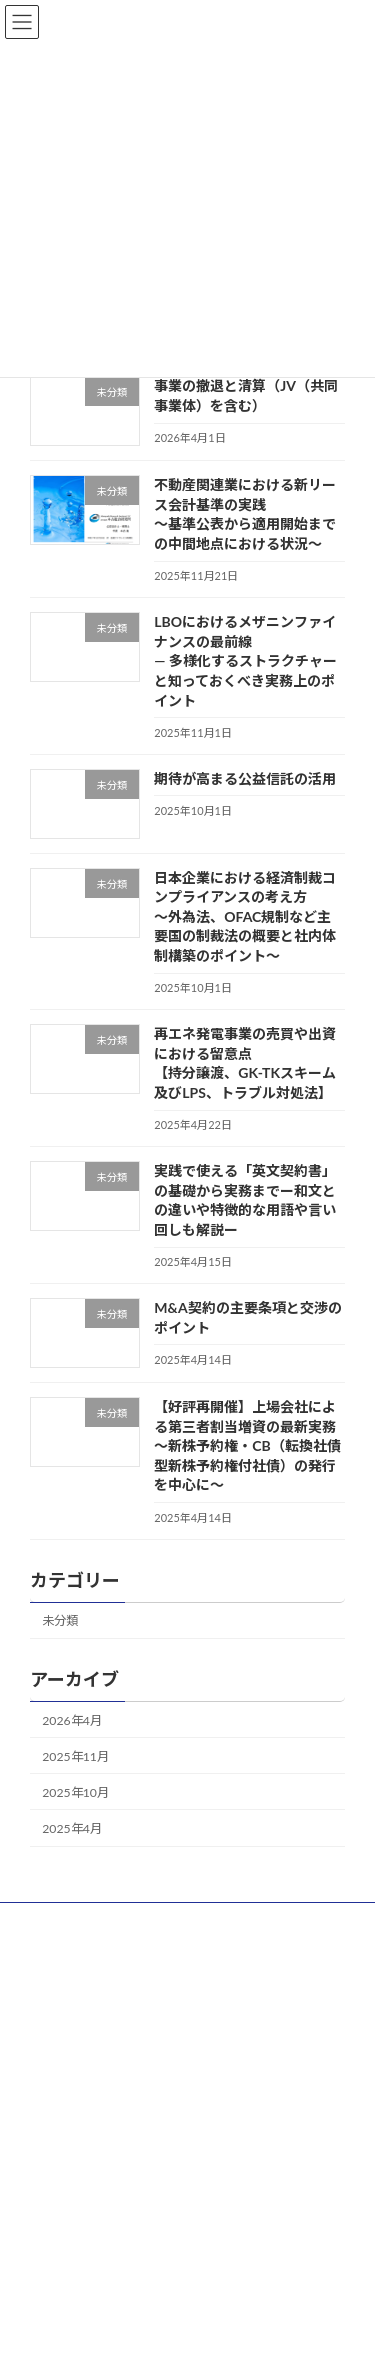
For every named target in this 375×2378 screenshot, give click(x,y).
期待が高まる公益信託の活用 (245, 778)
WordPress (128, 2330)
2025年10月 (75, 1792)
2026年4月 (72, 1719)
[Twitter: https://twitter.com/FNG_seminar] (206, 1991)
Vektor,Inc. (202, 2348)
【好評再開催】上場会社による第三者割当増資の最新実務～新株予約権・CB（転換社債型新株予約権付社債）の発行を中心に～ (247, 1445)
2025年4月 (72, 1828)
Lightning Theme (216, 2330)
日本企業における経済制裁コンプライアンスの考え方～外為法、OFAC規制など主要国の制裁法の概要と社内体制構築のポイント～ (245, 915)
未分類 (60, 1620)
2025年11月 (75, 1756)
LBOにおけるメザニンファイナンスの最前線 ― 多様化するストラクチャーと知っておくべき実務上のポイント (245, 660)
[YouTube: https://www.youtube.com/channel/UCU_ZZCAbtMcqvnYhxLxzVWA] (162, 1991)
